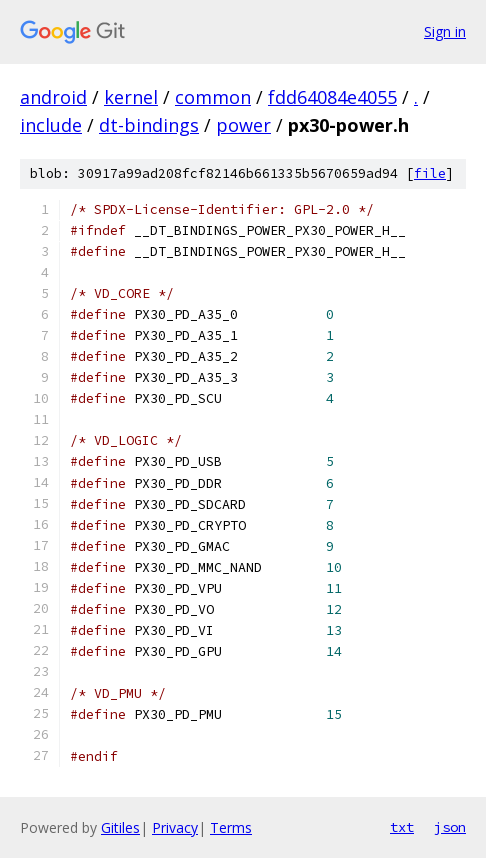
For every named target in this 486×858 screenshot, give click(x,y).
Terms (231, 827)
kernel (131, 97)
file (430, 173)
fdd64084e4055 (332, 97)
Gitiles (120, 827)
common (213, 97)
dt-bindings (149, 125)
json (450, 827)
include (51, 125)
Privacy (175, 827)
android (53, 97)
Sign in (445, 31)
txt (402, 827)
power (243, 125)
